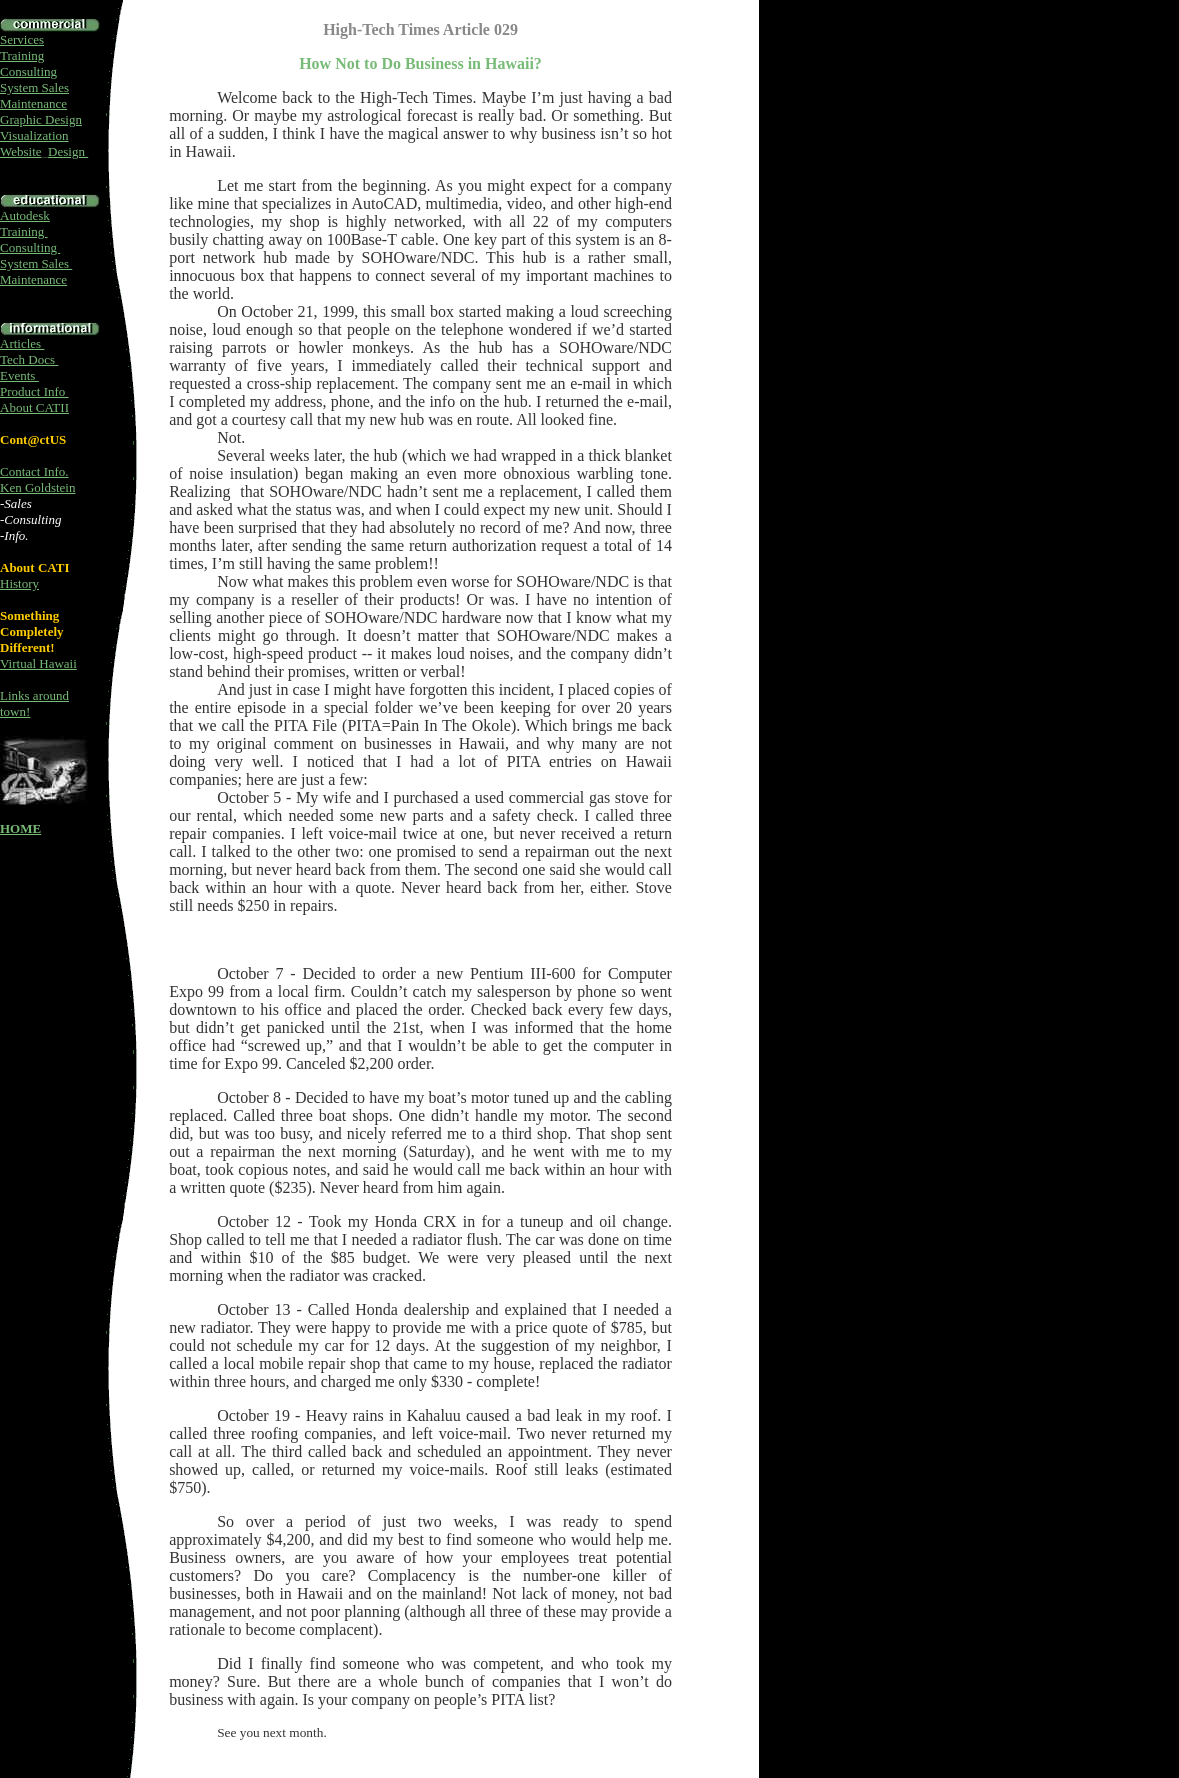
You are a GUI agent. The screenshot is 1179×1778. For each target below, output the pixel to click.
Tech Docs (29, 359)
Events (19, 375)
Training (22, 55)
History (19, 583)
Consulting (28, 71)
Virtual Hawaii (38, 663)
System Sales (34, 87)
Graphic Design (41, 119)
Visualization (34, 135)
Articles (22, 343)
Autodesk (25, 215)
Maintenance (33, 103)
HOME (20, 828)
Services (22, 39)
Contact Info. (34, 471)
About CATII (34, 407)
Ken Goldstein (37, 487)
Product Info (34, 391)
